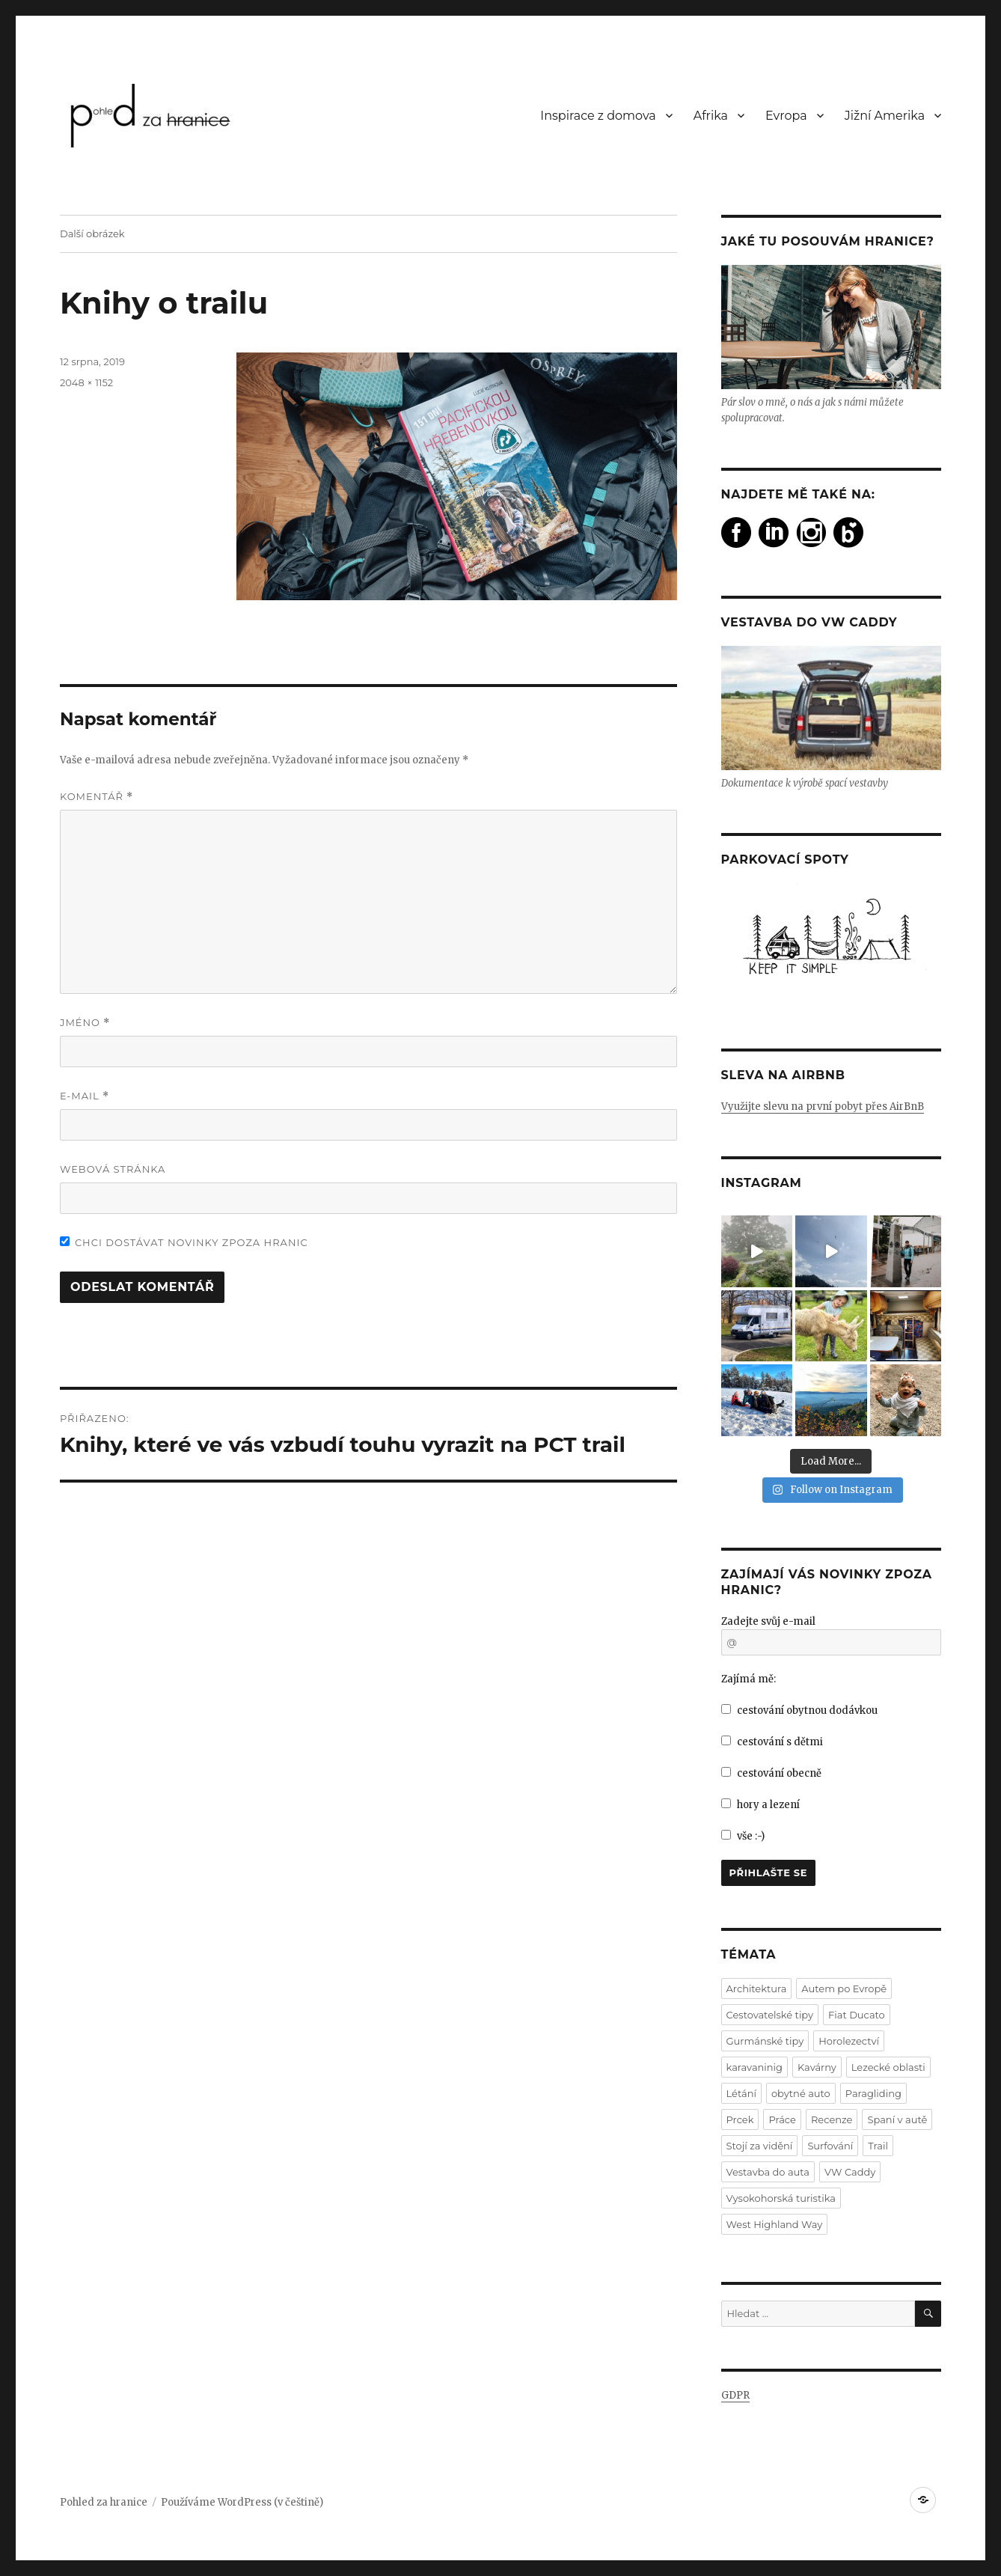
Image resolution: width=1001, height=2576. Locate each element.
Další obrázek (92, 233)
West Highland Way (774, 2224)
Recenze (831, 2119)
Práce (781, 2119)
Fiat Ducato (856, 2015)
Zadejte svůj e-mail (768, 1621)
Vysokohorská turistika (781, 2198)
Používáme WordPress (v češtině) (242, 2502)
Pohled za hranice (103, 2502)
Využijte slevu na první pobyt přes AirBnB (822, 1106)
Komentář (96, 796)
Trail (878, 2146)
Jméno (85, 1022)
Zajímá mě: (748, 1679)
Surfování (830, 2146)
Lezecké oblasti (888, 2067)
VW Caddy (849, 2172)
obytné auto (800, 2093)
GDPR (735, 2395)
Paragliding (873, 2093)
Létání (741, 2093)
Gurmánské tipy (765, 2041)
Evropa (786, 116)
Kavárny (817, 2067)
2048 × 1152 (86, 382)
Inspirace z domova (597, 116)
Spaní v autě (897, 2119)
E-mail (84, 1096)
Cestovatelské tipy (770, 2015)
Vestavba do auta (767, 2172)
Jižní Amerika (885, 116)
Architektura (756, 1988)
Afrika (711, 116)
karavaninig (754, 2067)
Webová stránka (113, 1169)
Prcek (740, 2119)
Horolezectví (848, 2041)
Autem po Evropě (844, 1988)
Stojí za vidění (759, 2146)
